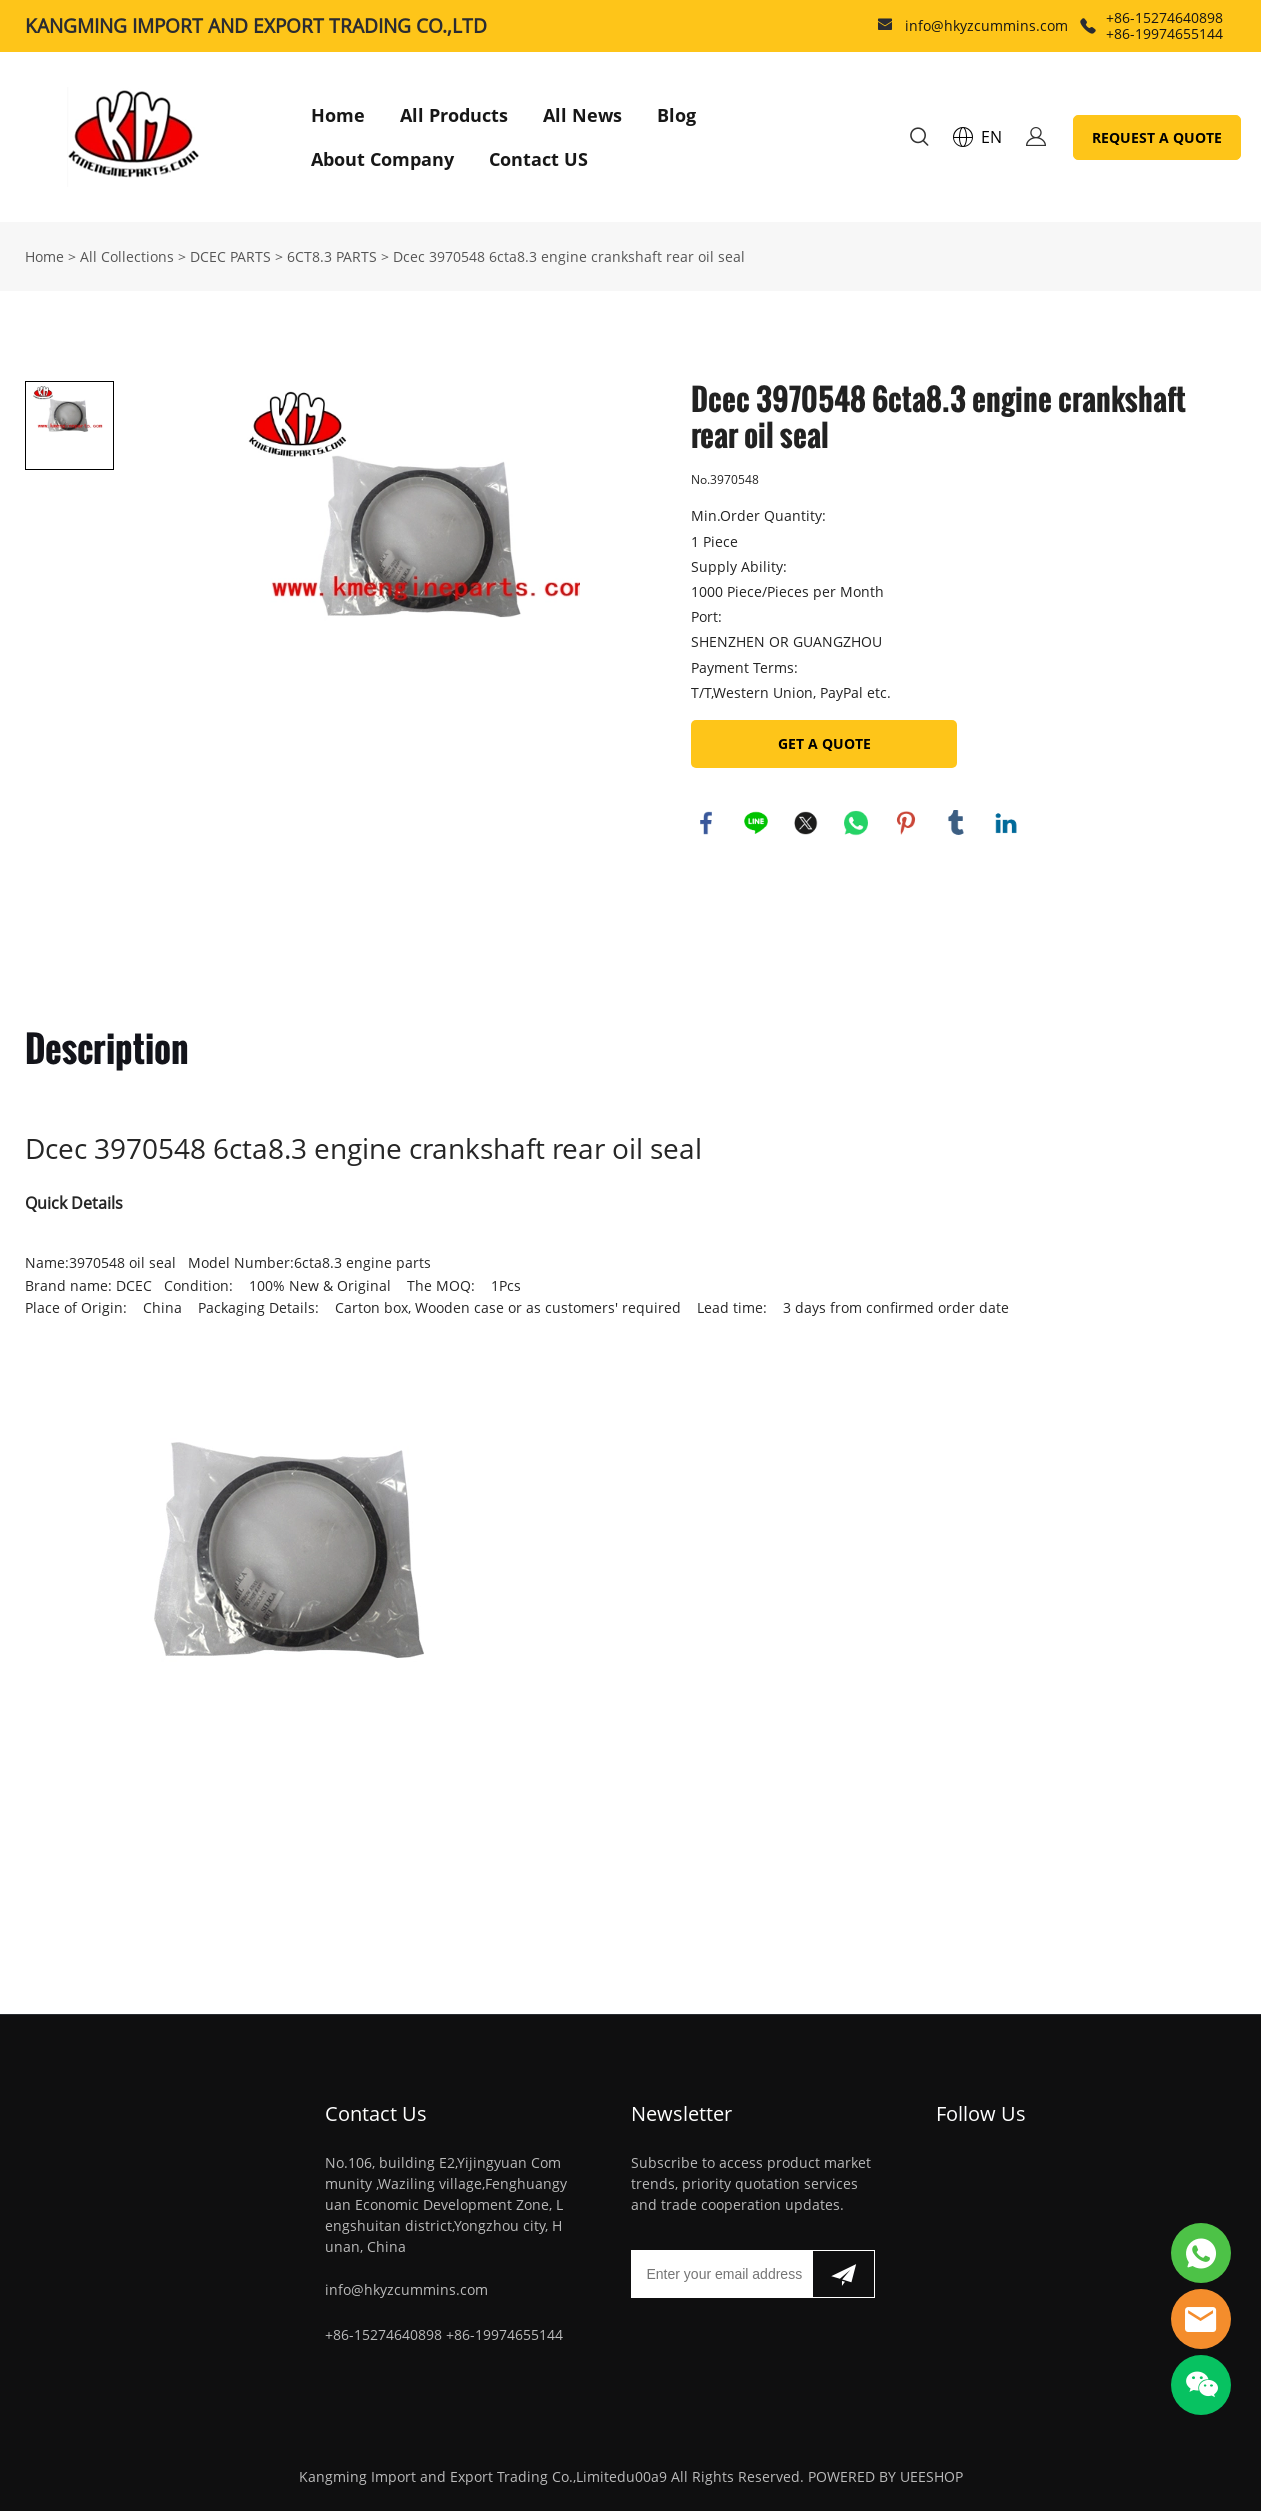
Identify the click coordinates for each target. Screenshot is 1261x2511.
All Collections (127, 256)
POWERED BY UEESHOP (885, 2476)
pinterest (906, 823)
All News (582, 115)
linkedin (1006, 823)
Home (338, 115)
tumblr (956, 823)
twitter (806, 823)
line (756, 823)
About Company (382, 159)
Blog (676, 115)
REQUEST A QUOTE (1157, 137)
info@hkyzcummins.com (986, 25)
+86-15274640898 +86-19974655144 (1164, 25)
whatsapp (856, 823)
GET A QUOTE (824, 743)
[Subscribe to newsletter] (843, 2274)
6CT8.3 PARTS (332, 256)
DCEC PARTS (230, 256)
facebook (706, 823)
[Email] (721, 2274)
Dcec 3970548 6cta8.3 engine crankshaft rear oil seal (569, 256)
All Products (454, 115)
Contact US (538, 159)
